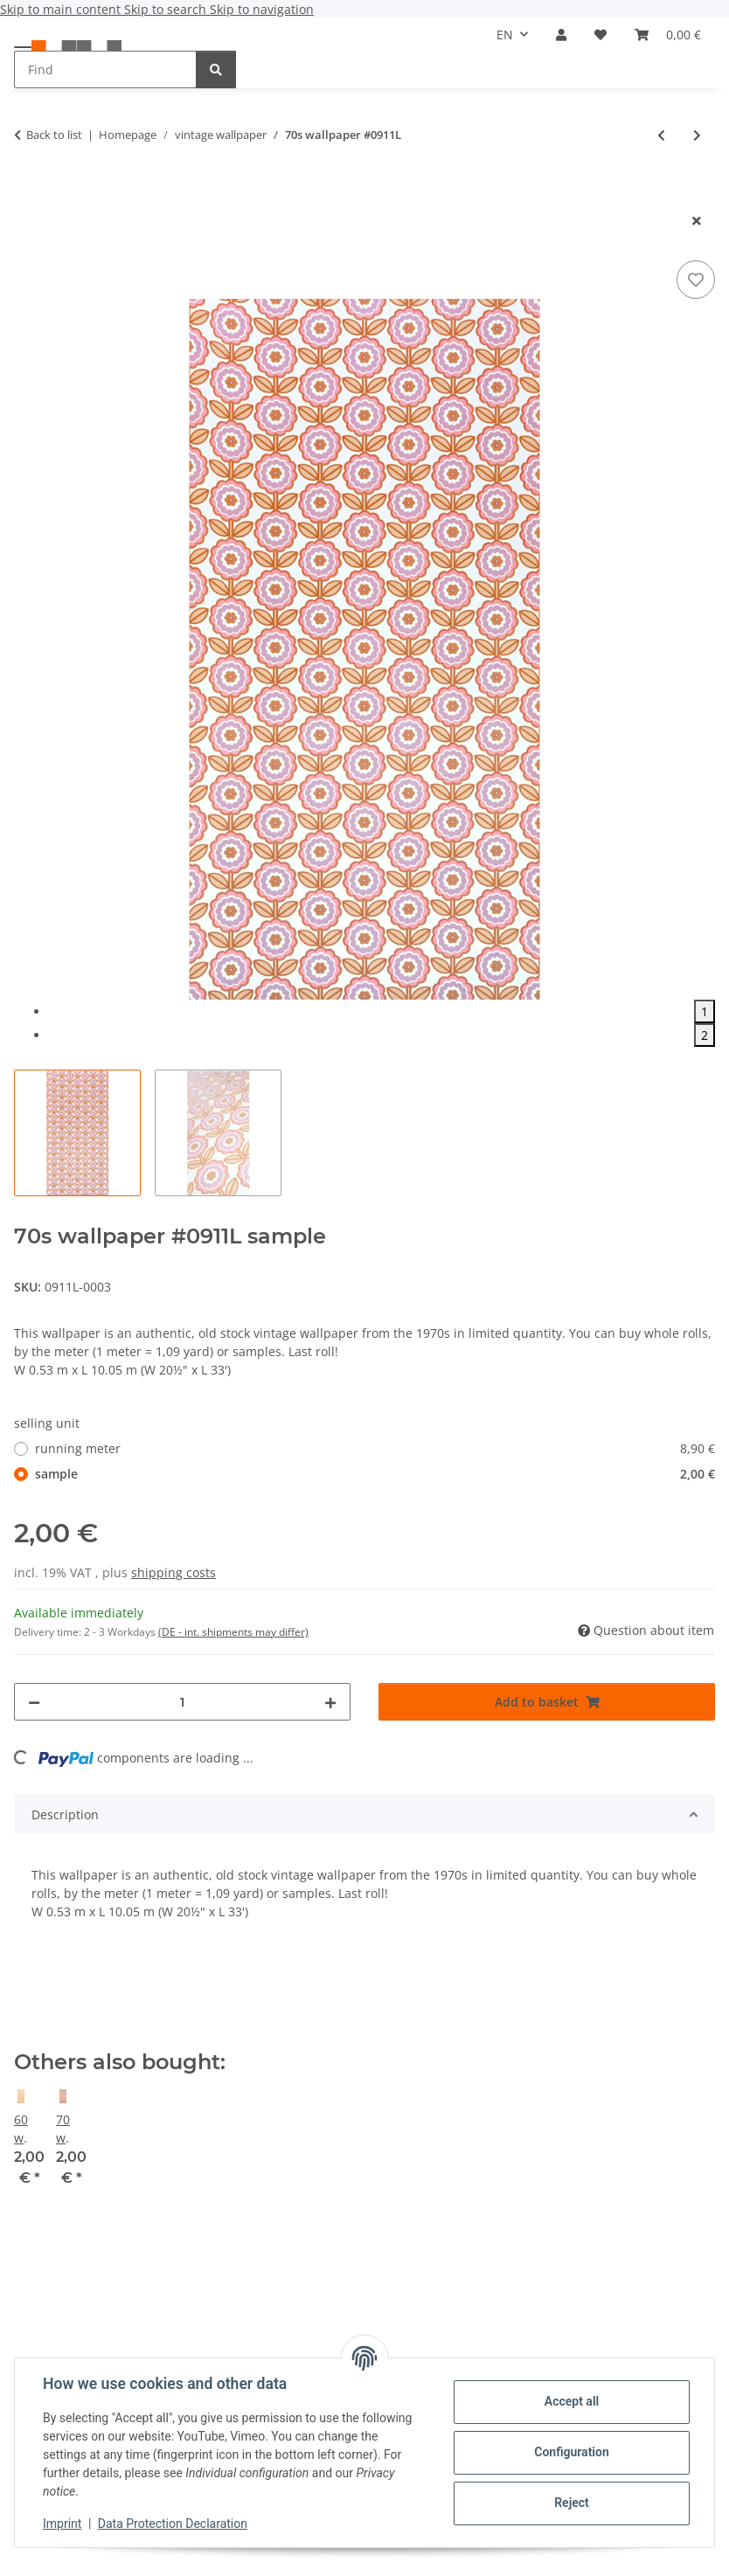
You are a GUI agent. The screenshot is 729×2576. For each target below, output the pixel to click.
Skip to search (167, 9)
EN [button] (504, 34)
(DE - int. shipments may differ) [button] (233, 1631)
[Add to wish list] (696, 279)
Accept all (572, 2401)
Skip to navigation (262, 9)
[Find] (216, 69)
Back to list (54, 134)
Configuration (571, 2452)
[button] (561, 34)
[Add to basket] (28, 192)
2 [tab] (704, 1035)
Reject (571, 2503)
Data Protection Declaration (172, 2524)
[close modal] (696, 220)
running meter (375, 1448)
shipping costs (173, 1572)
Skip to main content (62, 9)
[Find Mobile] (105, 69)
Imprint (62, 2524)
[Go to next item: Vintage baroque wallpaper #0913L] (697, 135)
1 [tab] (704, 1011)
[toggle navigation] (22, 46)
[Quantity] (182, 1702)
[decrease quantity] (34, 1702)
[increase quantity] (330, 1702)
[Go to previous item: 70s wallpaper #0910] (661, 135)
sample (375, 1474)
